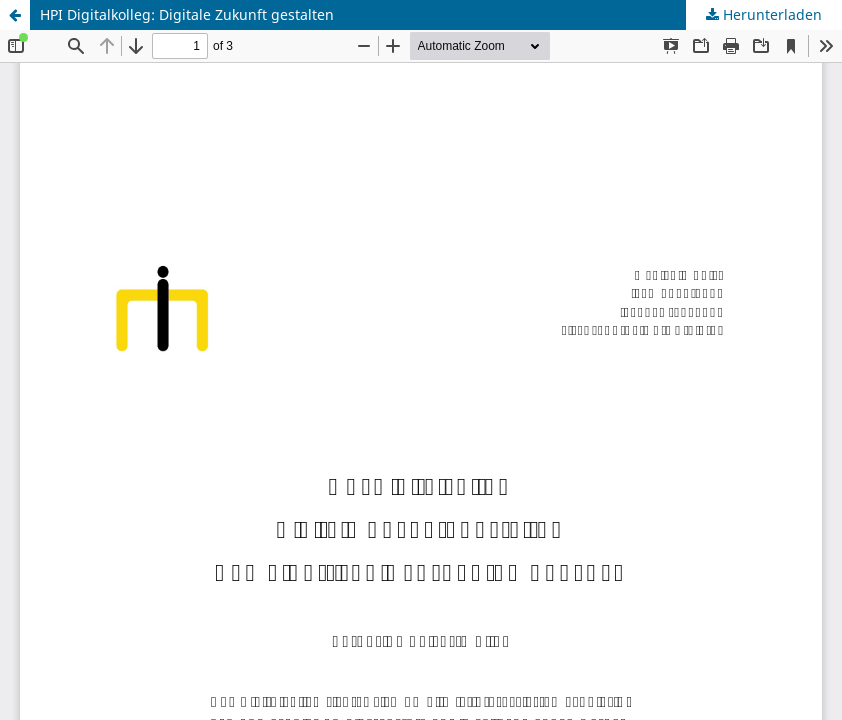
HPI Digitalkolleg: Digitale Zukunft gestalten (187, 14)
